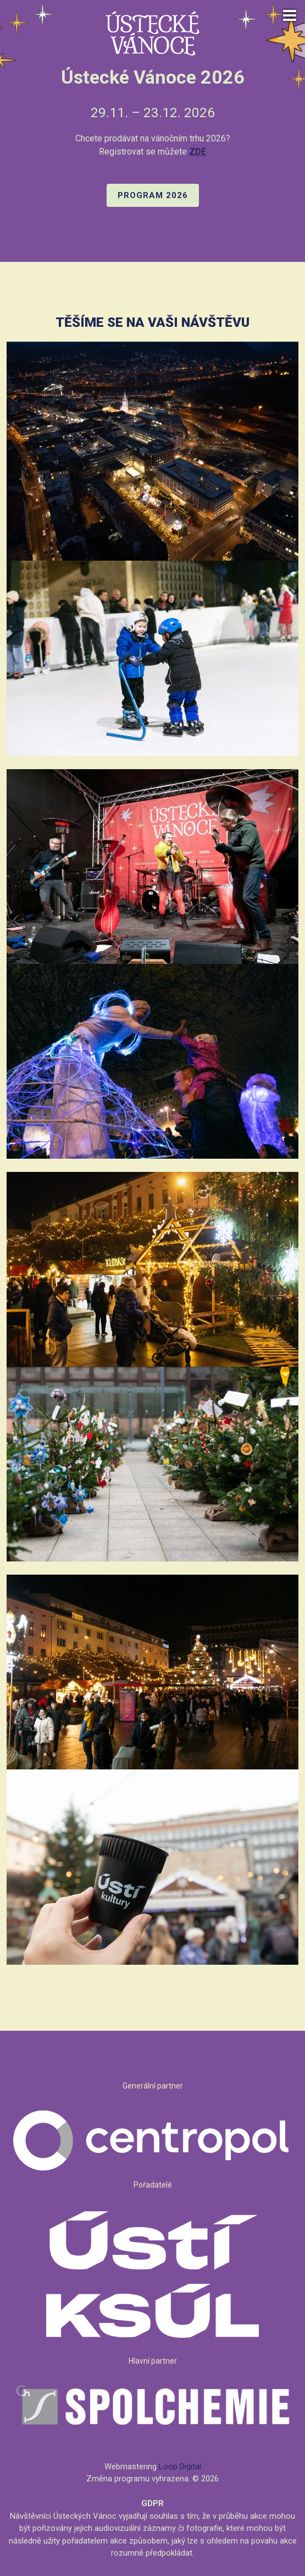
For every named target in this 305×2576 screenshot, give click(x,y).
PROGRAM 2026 (153, 195)
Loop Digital (180, 2466)
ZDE (197, 151)
